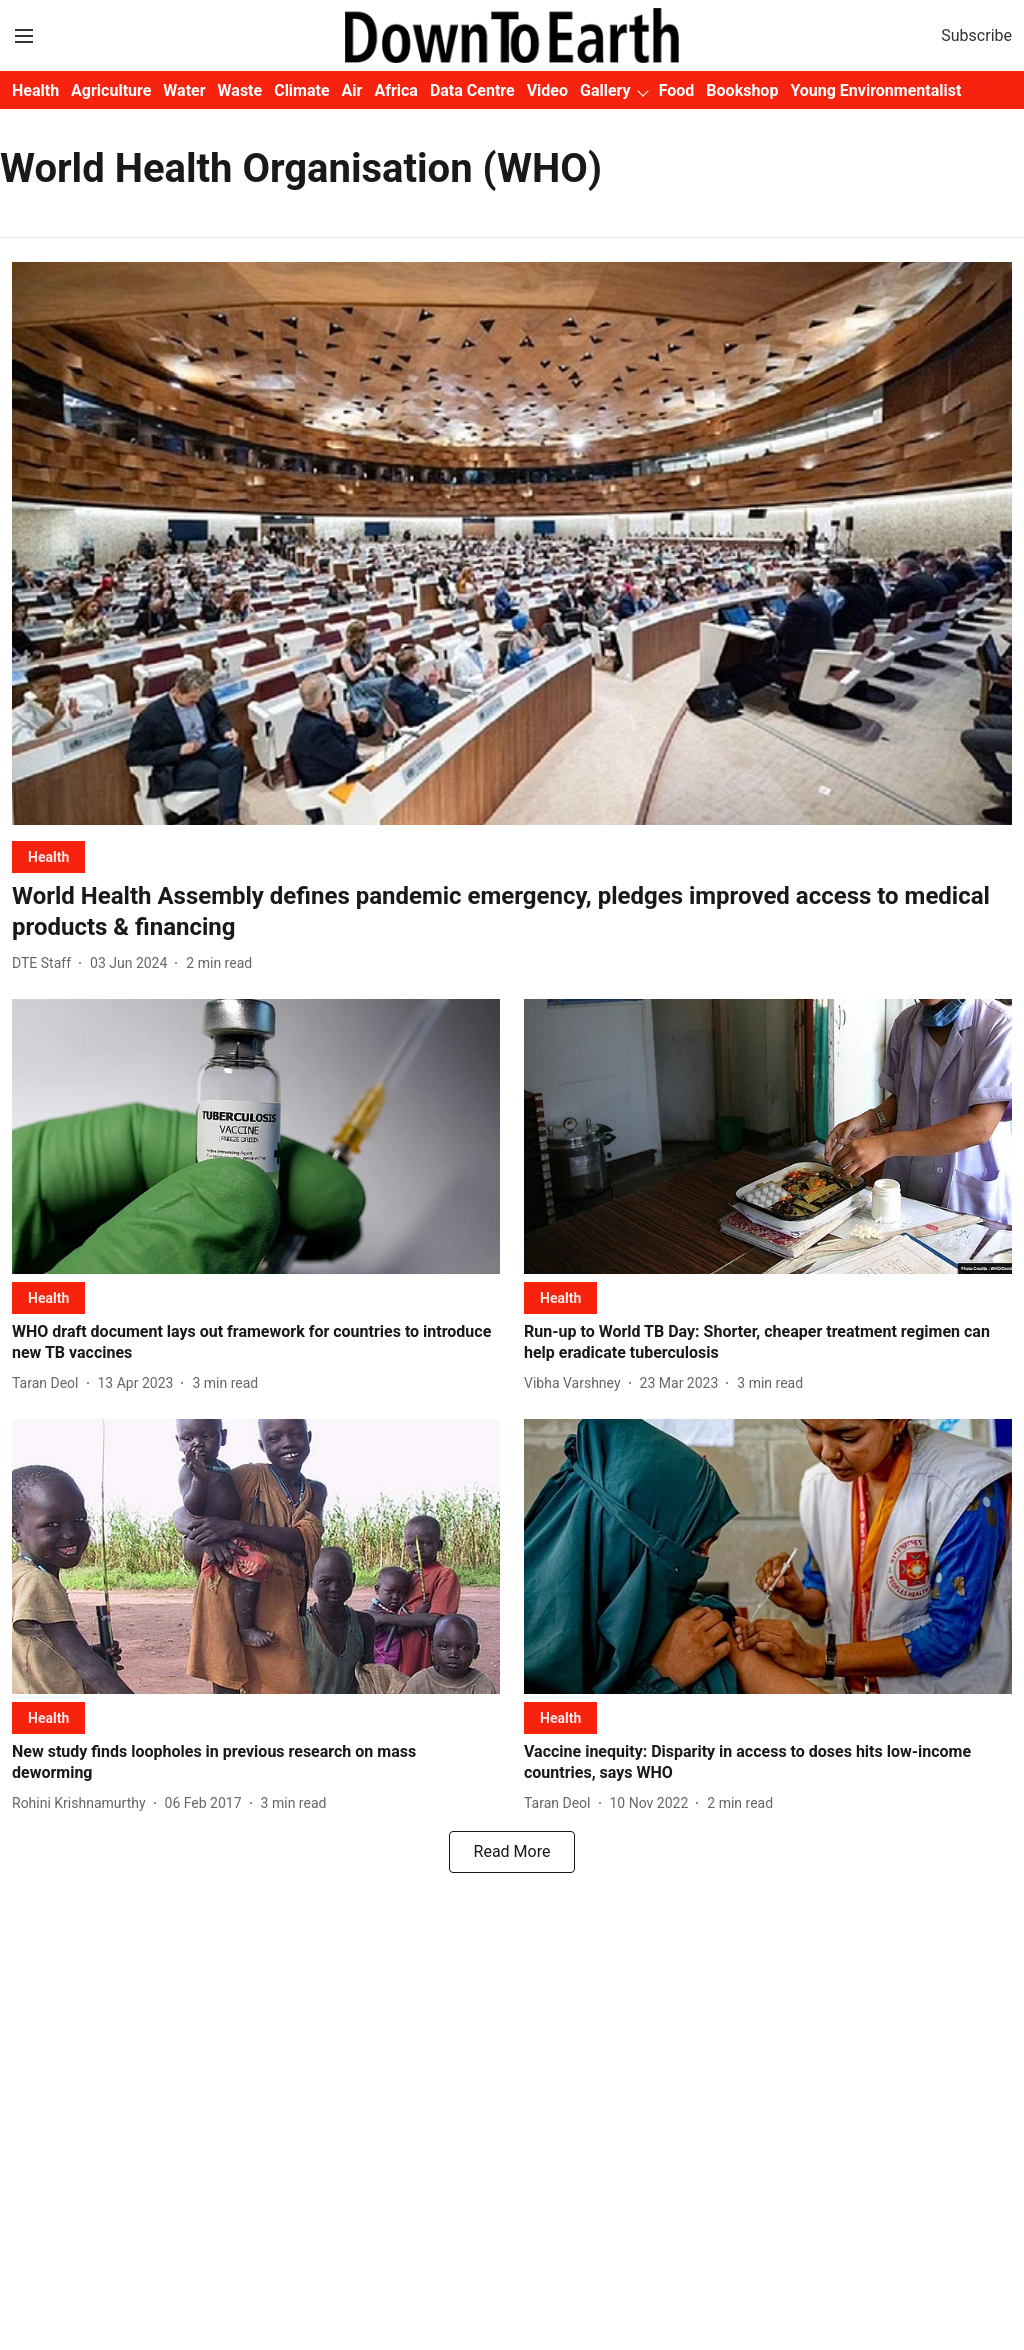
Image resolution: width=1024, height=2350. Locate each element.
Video (547, 90)
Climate (301, 90)
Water (184, 90)
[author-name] (45, 963)
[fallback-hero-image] (512, 543)
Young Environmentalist (875, 90)
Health (35, 90)
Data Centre (472, 90)
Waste (240, 90)
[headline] (512, 912)
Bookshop (742, 90)
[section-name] (48, 856)
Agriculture (111, 90)
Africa (395, 90)
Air (352, 90)
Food (677, 90)
